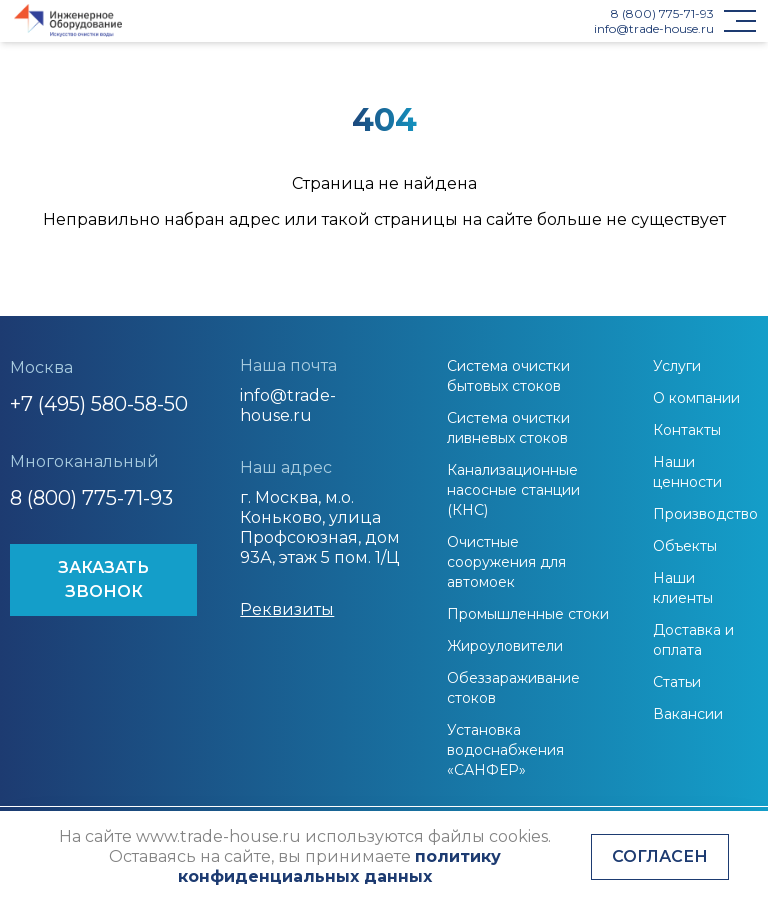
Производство (705, 514)
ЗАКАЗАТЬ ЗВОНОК (103, 579)
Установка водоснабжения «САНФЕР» (505, 750)
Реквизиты (287, 609)
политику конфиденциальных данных (339, 866)
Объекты (685, 546)
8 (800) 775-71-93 (662, 13)
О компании (696, 398)
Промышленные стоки (528, 614)
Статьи (677, 682)
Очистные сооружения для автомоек (506, 562)
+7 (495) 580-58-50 (99, 404)
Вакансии (688, 714)
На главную (384, 263)
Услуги (677, 366)
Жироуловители (505, 646)
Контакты (687, 430)
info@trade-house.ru (654, 28)
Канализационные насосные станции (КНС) (513, 490)
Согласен (660, 856)
